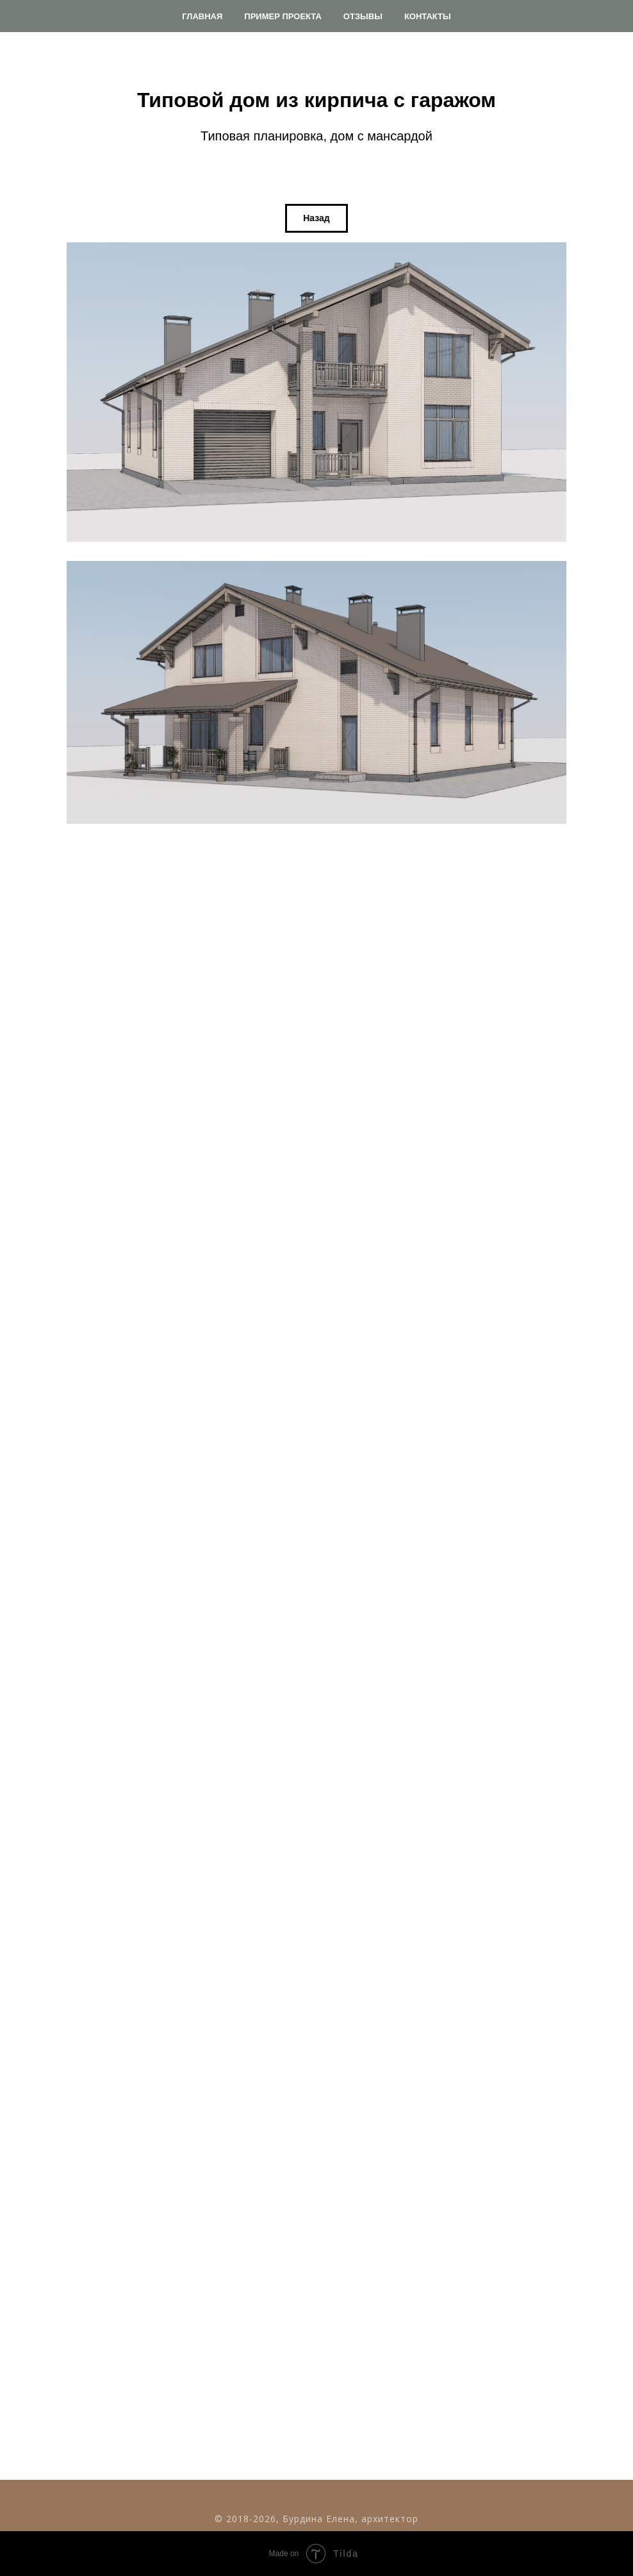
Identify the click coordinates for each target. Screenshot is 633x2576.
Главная (202, 16)
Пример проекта (283, 16)
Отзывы (362, 16)
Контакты (427, 16)
